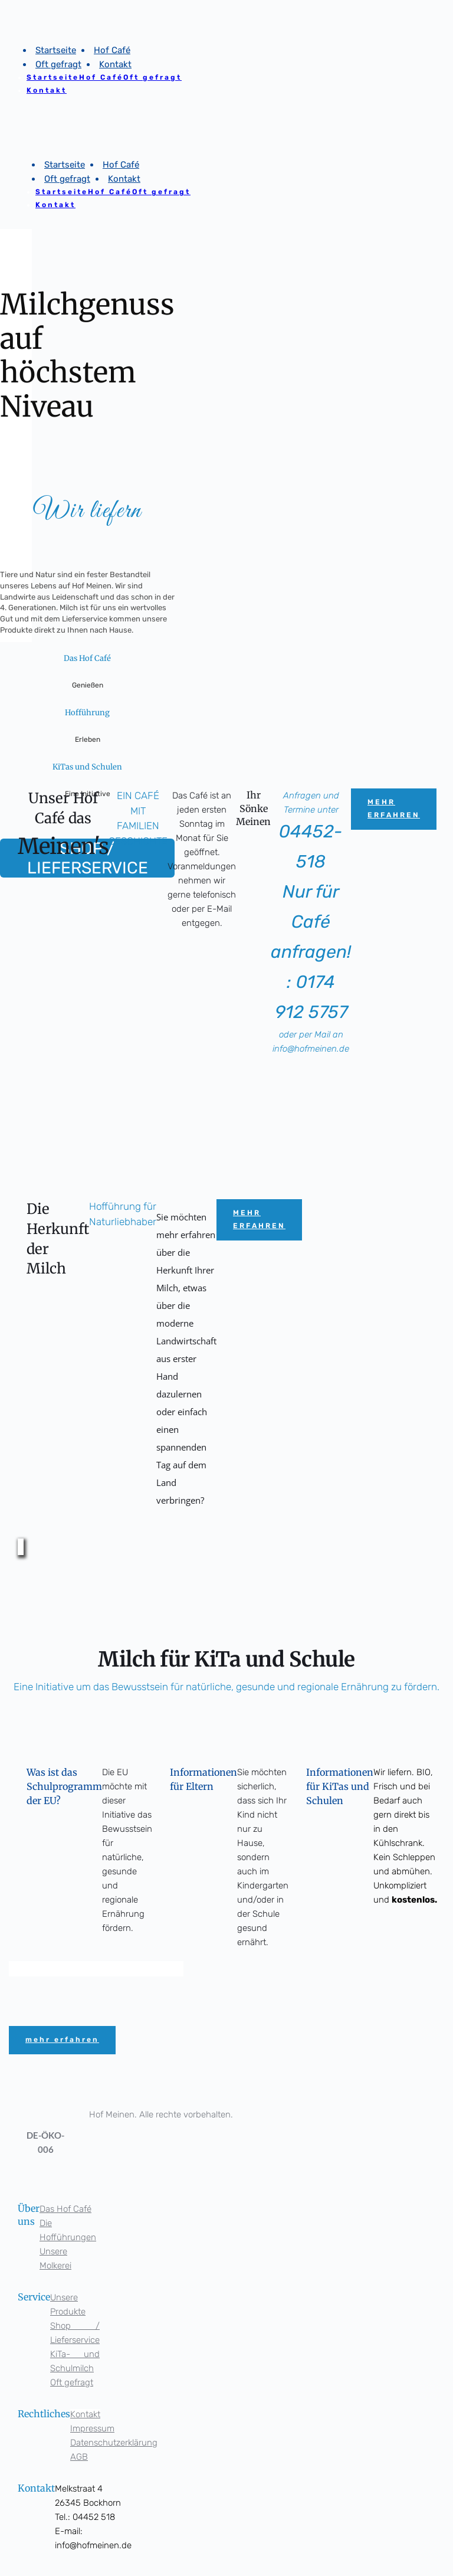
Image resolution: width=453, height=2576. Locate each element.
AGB (79, 2456)
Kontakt (85, 2414)
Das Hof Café (65, 2209)
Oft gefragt (71, 2382)
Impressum (92, 2428)
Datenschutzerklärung (113, 2442)
